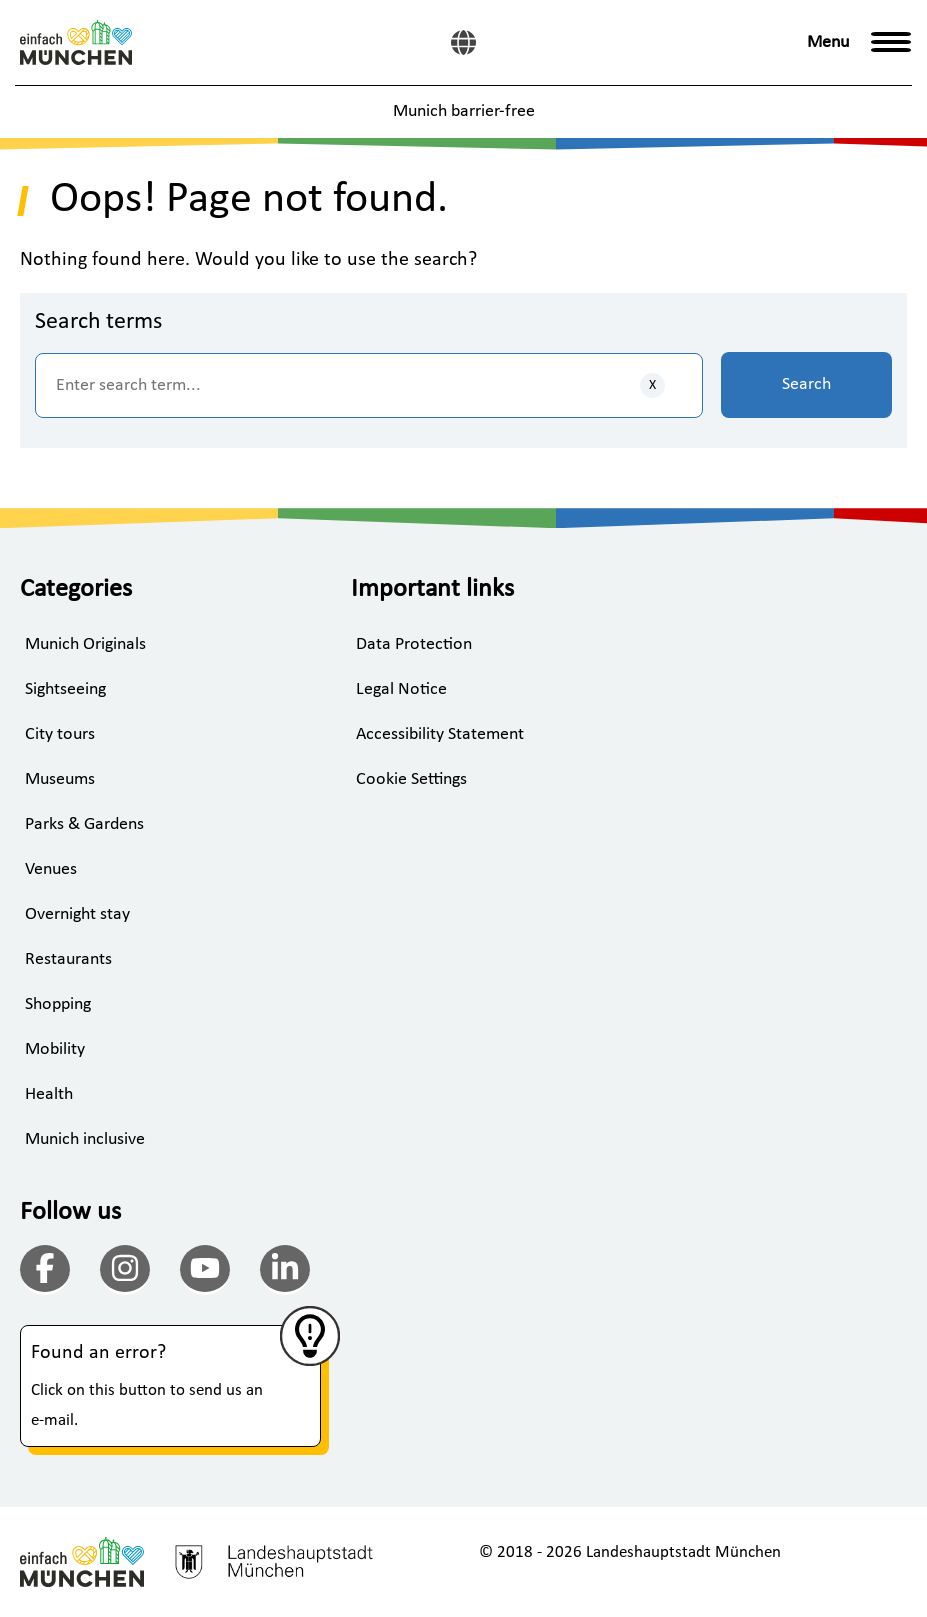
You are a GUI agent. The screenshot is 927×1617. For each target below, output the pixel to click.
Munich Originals (85, 644)
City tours (60, 734)
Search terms (98, 322)
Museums (60, 779)
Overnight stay (77, 914)
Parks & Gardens (84, 824)
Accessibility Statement (440, 734)
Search (806, 384)
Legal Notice (401, 689)
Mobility (55, 1049)
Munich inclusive (85, 1139)
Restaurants (68, 959)
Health (49, 1094)
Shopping (58, 1004)
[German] (463, 42)
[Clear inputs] (652, 385)
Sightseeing (65, 689)
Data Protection (414, 644)
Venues (51, 869)
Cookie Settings (411, 779)
